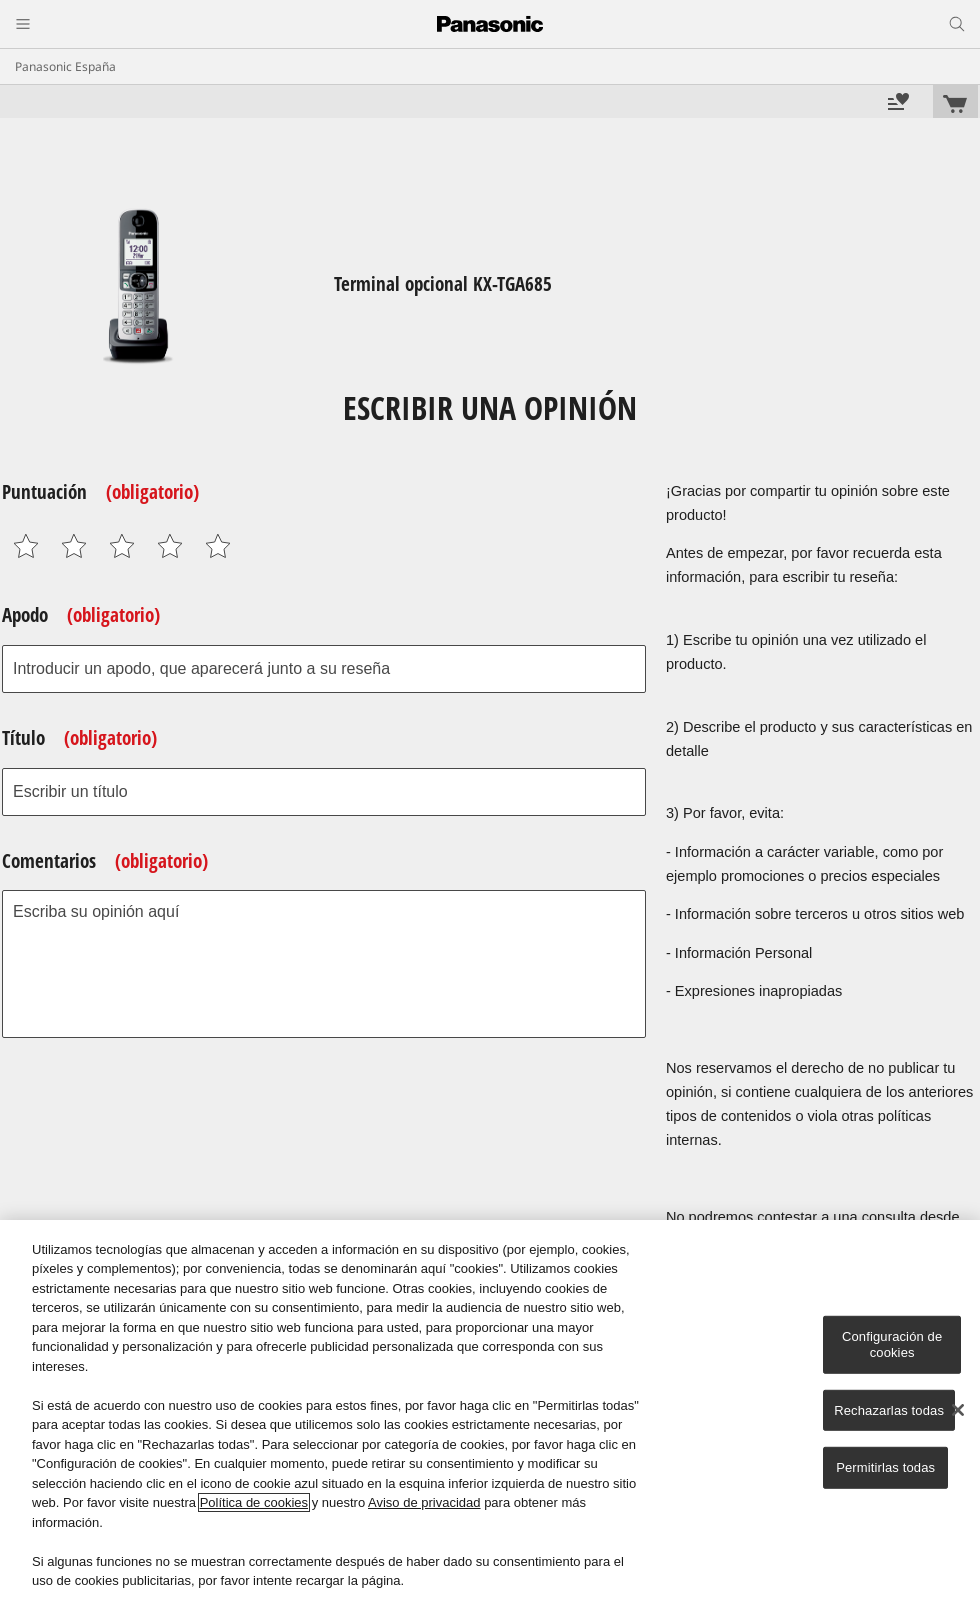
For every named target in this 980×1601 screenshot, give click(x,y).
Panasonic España (65, 66)
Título (79, 738)
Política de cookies (254, 1502)
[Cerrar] (958, 1410)
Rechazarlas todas (889, 1409)
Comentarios (105, 861)
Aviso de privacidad (424, 1502)
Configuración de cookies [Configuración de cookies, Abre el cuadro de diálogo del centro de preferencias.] (892, 1344)
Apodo (81, 615)
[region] (490, 1410)
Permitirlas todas (885, 1467)
